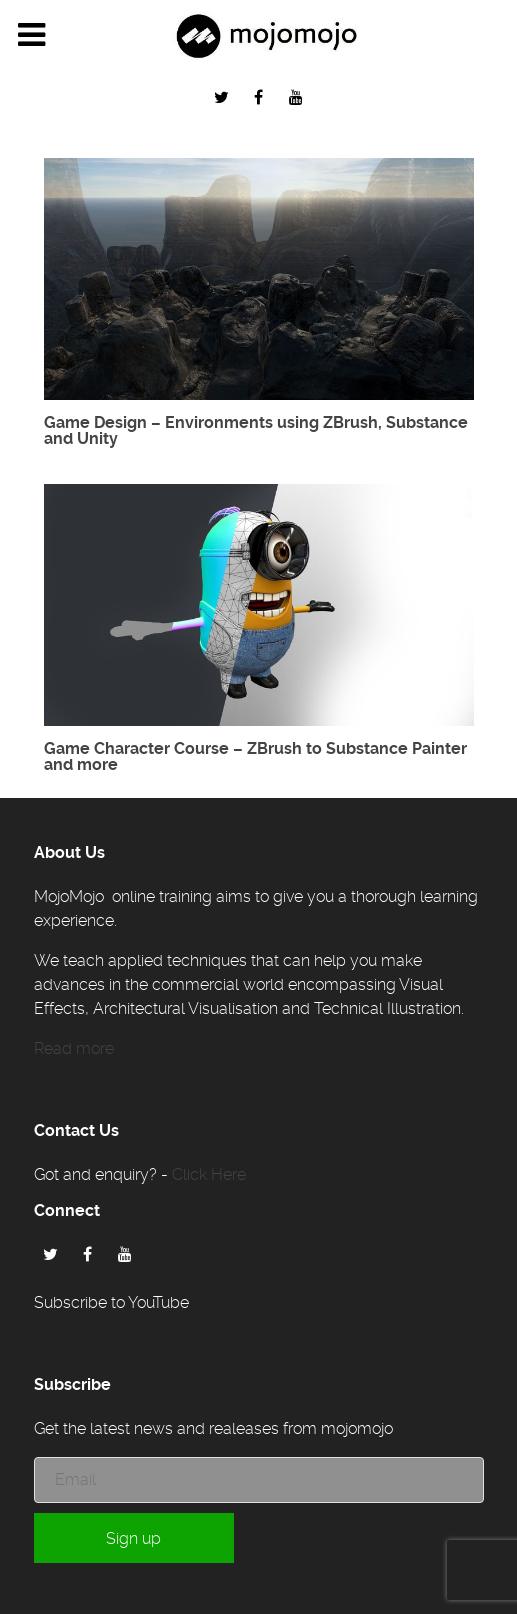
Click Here (209, 1174)
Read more (74, 1048)
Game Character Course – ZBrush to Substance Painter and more (255, 756)
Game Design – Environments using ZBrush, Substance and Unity (256, 430)
